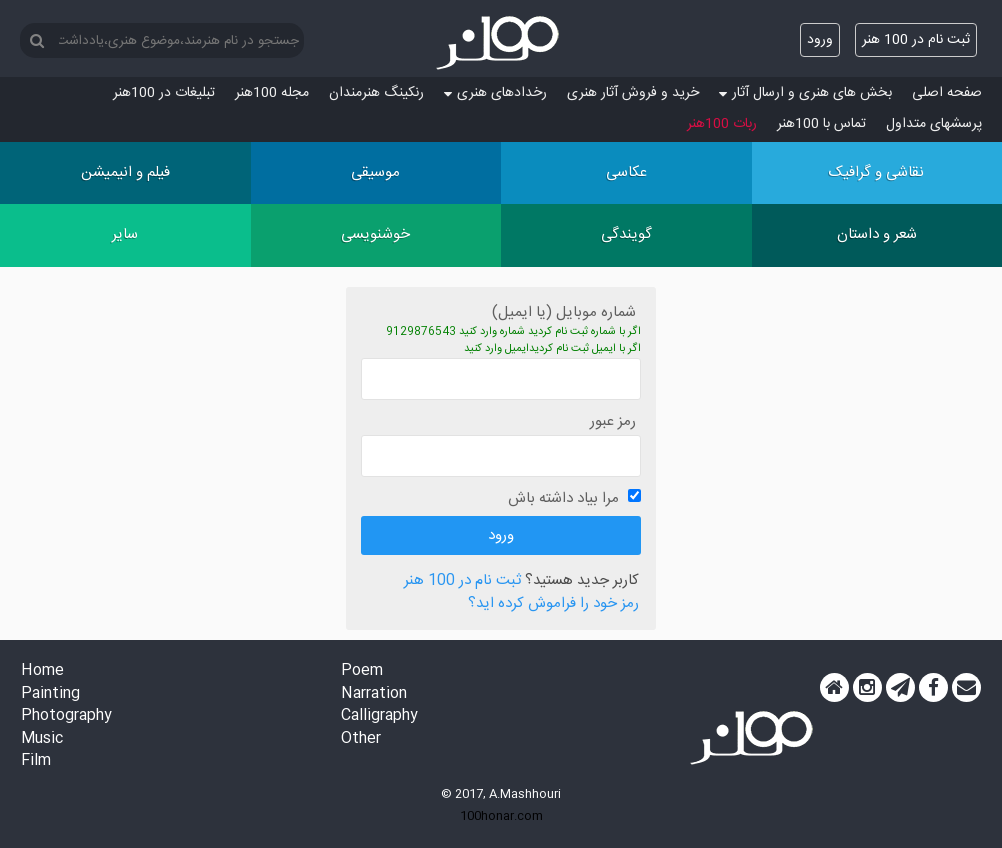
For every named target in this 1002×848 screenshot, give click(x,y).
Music (42, 739)
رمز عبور (613, 421)
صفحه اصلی (947, 93)
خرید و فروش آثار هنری (633, 93)
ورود (820, 40)
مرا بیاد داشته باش (563, 498)
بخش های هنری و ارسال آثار (805, 93)
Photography (66, 716)
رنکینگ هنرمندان (376, 93)
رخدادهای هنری (495, 93)
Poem (362, 671)
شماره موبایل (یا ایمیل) (564, 312)
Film (36, 761)
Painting (50, 694)
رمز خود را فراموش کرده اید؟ (553, 604)
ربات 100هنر (722, 124)
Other (361, 739)
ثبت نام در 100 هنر (916, 40)
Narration (374, 694)
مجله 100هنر (272, 93)
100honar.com (501, 816)
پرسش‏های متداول (934, 124)
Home (42, 671)
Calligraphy (379, 716)
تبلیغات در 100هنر (164, 93)
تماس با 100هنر (821, 124)
